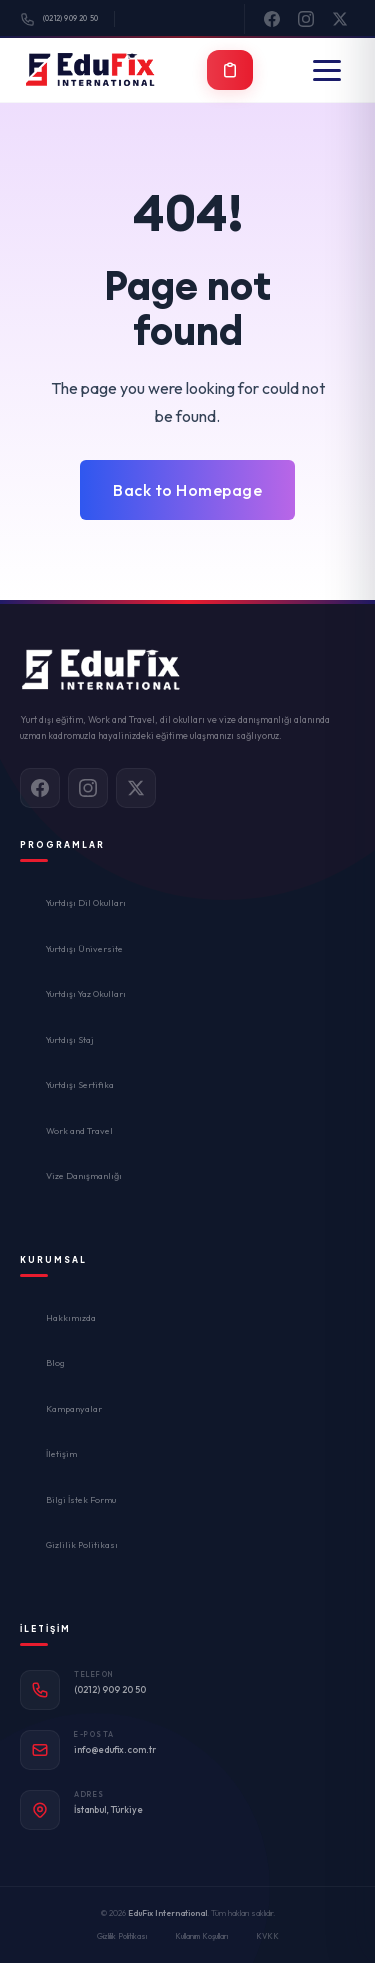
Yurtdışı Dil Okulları (86, 902)
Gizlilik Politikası (82, 1544)
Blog (55, 1362)
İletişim (61, 1453)
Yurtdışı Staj (70, 1039)
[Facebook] (272, 19)
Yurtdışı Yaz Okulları (86, 993)
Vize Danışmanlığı (84, 1175)
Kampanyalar (74, 1408)
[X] (340, 19)
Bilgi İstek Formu (81, 1499)
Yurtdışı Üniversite (84, 948)
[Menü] (327, 70)
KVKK (267, 1936)
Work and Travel (79, 1130)
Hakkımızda (71, 1317)
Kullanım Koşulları (201, 1936)
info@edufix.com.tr (115, 1749)
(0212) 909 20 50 (59, 19)
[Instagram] (306, 19)
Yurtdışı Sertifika (80, 1084)
